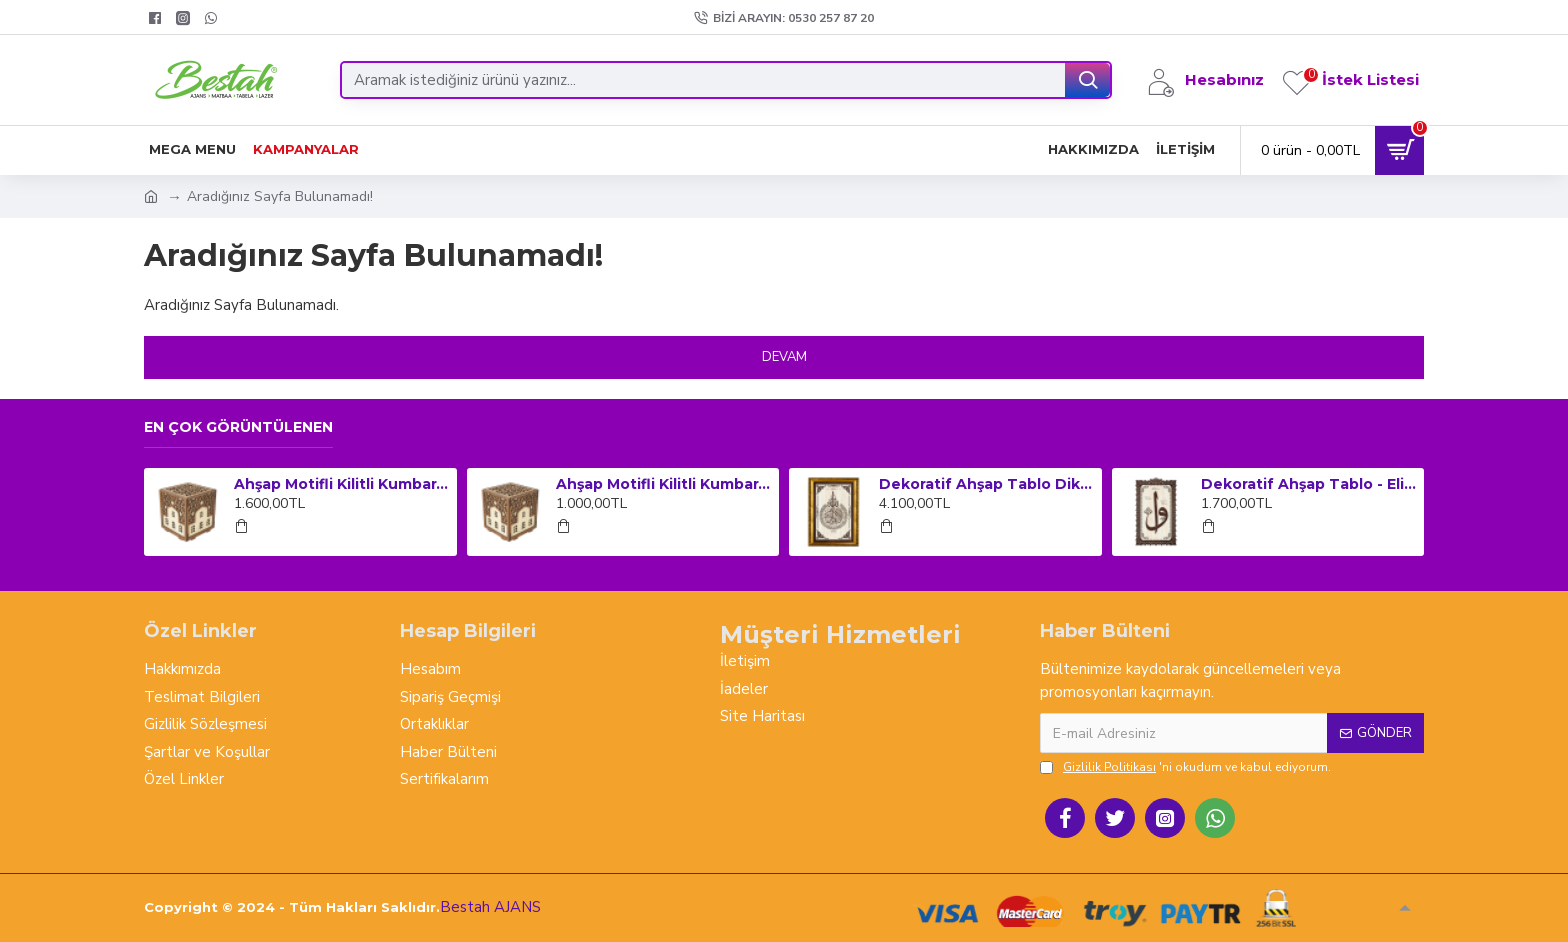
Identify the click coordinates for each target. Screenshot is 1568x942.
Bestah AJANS (490, 907)
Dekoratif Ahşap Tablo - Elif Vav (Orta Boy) (1309, 484)
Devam (784, 357)
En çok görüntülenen (238, 427)
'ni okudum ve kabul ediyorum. (1185, 767)
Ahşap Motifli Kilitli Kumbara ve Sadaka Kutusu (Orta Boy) (664, 484)
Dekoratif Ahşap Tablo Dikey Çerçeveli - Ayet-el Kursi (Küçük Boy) (987, 484)
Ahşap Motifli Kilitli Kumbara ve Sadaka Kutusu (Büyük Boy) (342, 484)
